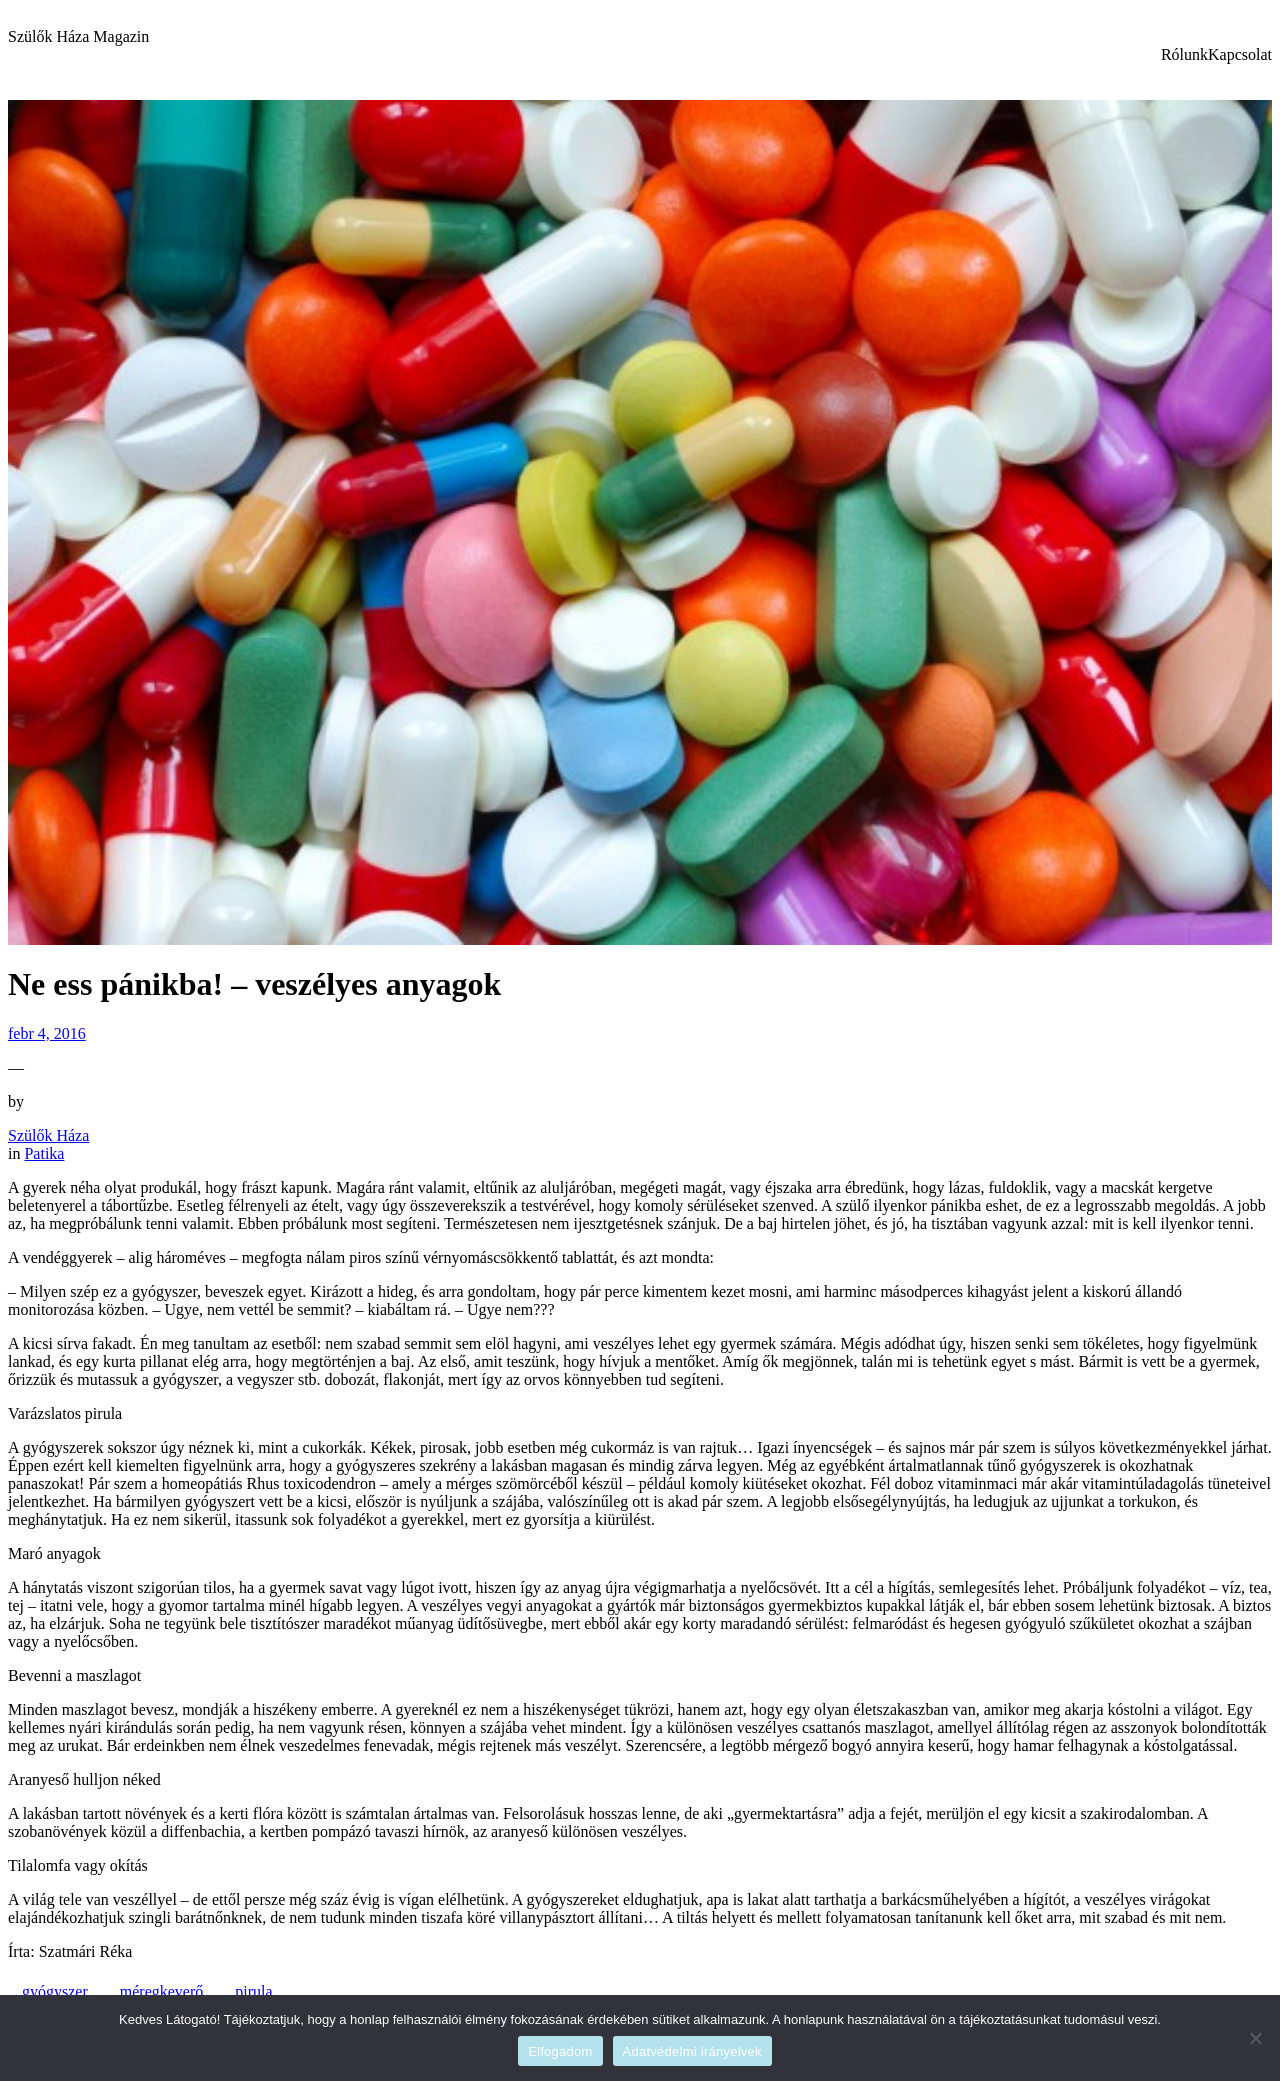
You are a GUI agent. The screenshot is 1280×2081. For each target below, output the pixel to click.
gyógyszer (55, 1991)
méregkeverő (162, 1991)
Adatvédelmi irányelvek (692, 2051)
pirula (253, 1991)
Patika (44, 1153)
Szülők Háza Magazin (78, 36)
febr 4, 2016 (47, 1033)
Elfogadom (560, 2051)
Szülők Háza (48, 1135)
